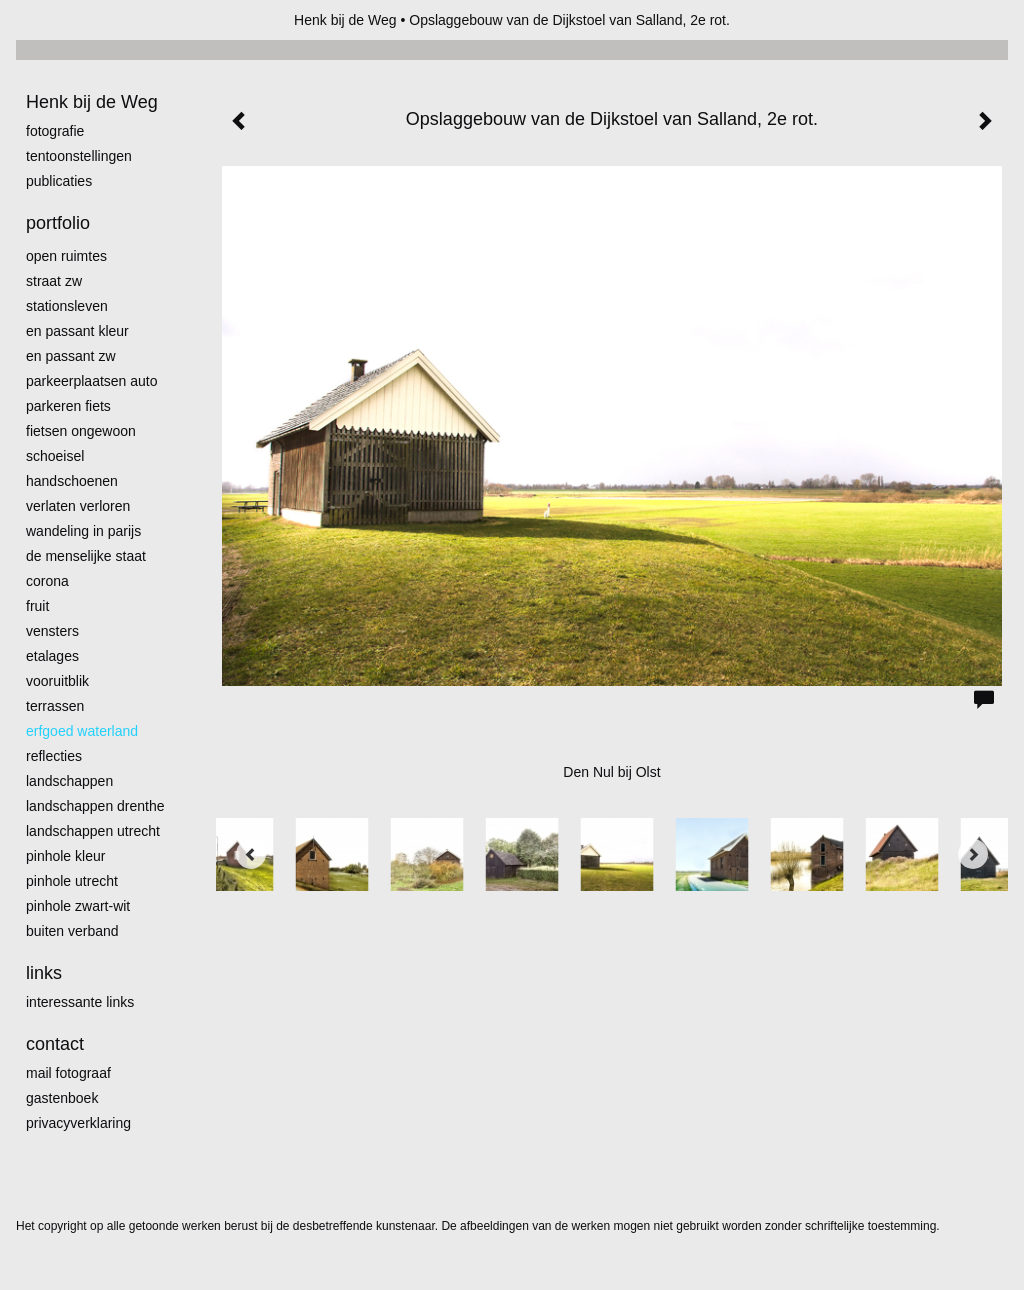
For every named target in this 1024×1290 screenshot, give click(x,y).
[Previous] (251, 854)
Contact (55, 1044)
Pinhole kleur (65, 856)
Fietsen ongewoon (81, 431)
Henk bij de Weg (345, 20)
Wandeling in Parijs (83, 531)
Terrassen (55, 706)
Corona (47, 581)
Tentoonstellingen (79, 156)
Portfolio (58, 223)
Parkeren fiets (68, 406)
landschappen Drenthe (95, 806)
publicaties (59, 181)
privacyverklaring (78, 1123)
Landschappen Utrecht (93, 831)
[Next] (973, 854)
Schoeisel (55, 456)
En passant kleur (77, 331)
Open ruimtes (66, 256)
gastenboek (62, 1098)
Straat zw (54, 281)
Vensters (52, 631)
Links (44, 973)
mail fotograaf (68, 1073)
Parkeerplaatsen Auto (92, 381)
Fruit (37, 606)
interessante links (80, 1002)
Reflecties (54, 756)
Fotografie (55, 131)
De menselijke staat (86, 556)
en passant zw (71, 356)
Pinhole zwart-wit (78, 906)
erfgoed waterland (82, 731)
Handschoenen (72, 481)
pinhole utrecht (72, 881)
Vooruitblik (57, 681)
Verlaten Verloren (78, 506)
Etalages (52, 656)
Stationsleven (67, 306)
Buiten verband (72, 931)
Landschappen (69, 781)
